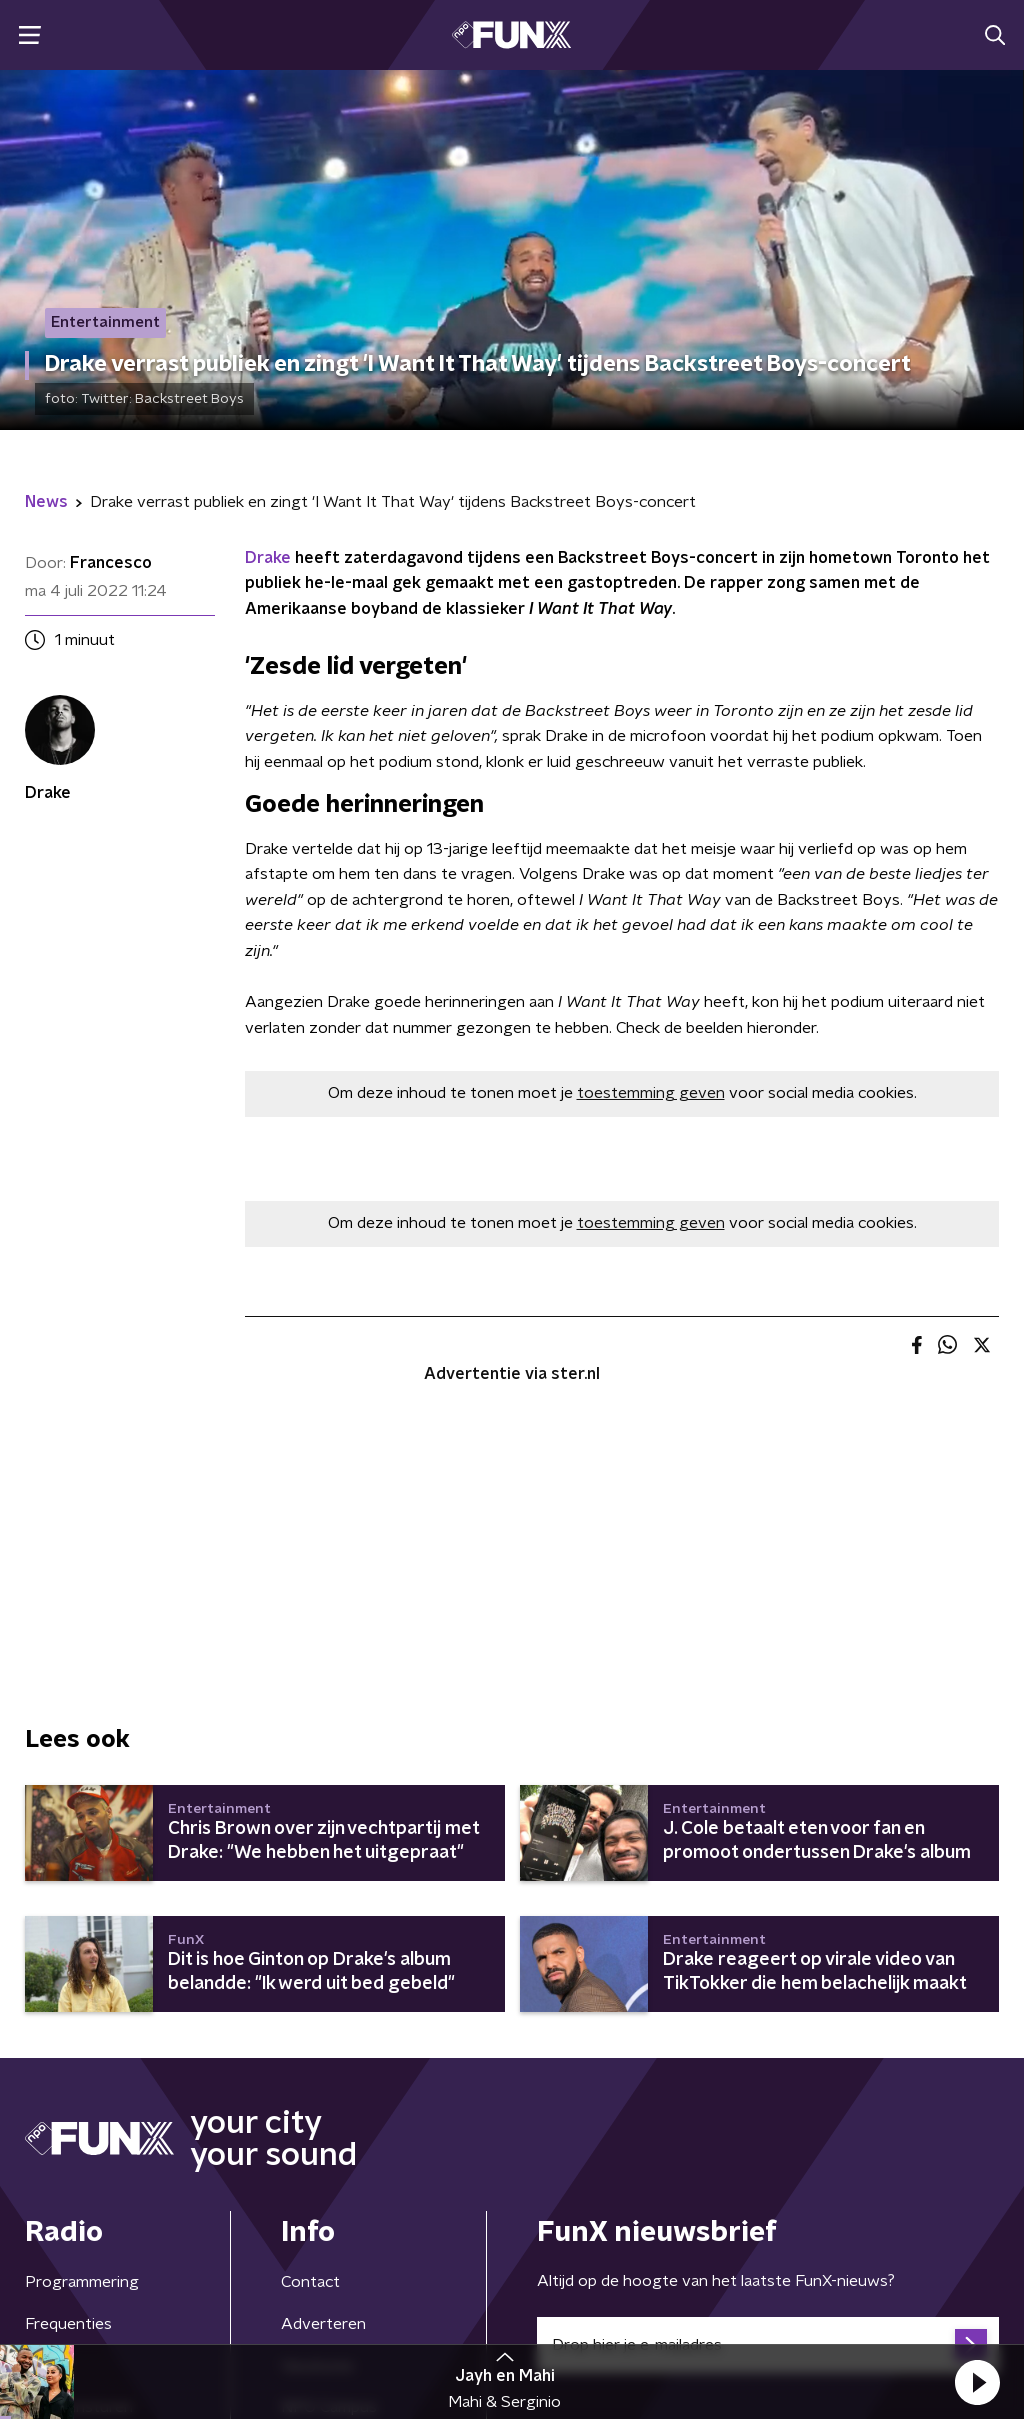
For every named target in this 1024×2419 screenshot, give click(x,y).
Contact (310, 2282)
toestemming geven (651, 1093)
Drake (268, 558)
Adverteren (323, 2324)
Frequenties (68, 2324)
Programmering (82, 2282)
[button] (977, 2382)
